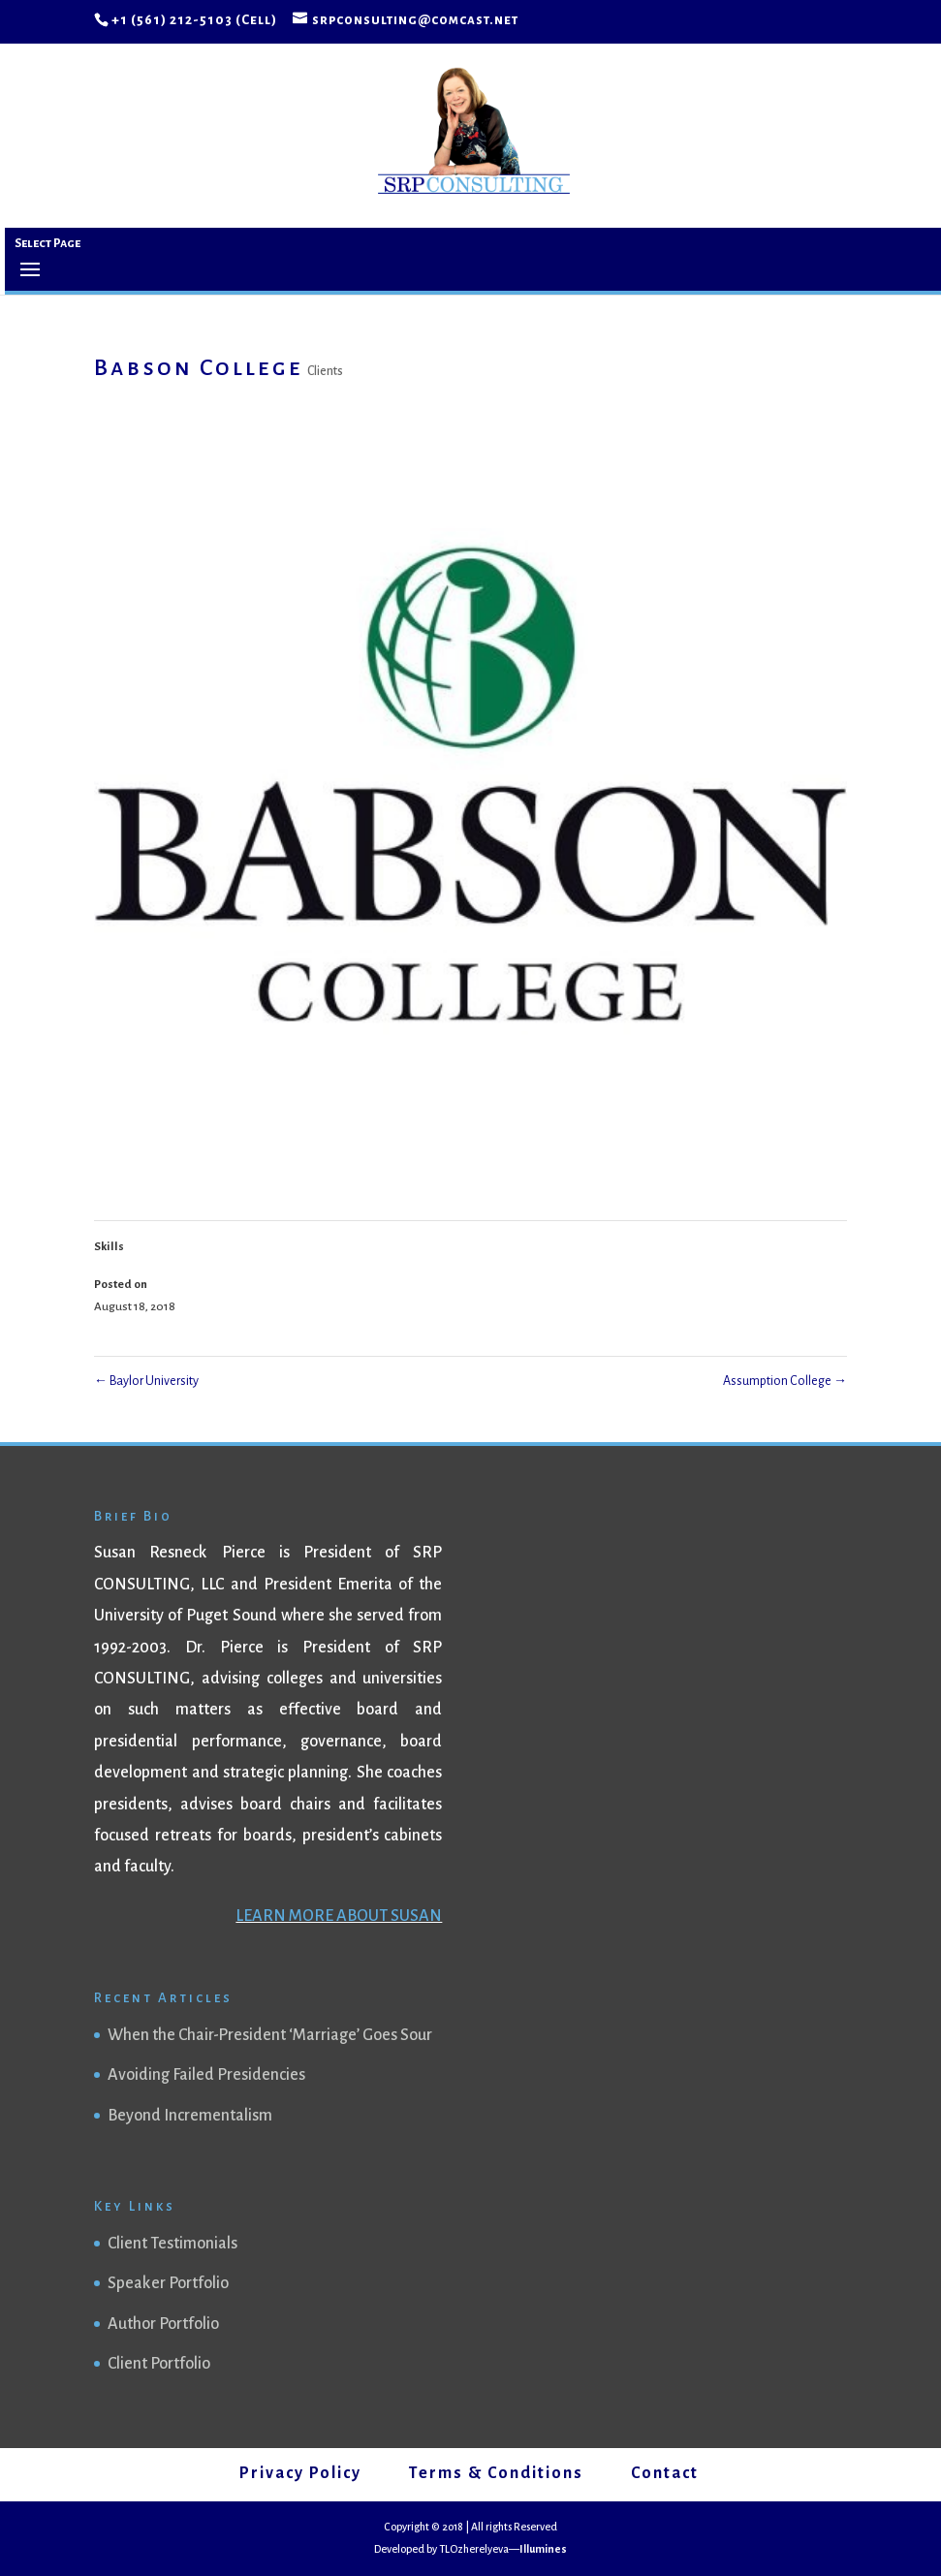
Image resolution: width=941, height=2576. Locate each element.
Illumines (543, 2549)
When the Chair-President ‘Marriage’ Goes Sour (270, 2035)
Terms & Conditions (496, 2473)
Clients (325, 371)
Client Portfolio (159, 2363)
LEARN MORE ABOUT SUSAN (338, 1916)
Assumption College (785, 1381)
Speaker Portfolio (168, 2283)
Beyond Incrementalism (190, 2115)
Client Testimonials (172, 2243)
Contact (665, 2473)
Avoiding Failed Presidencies (206, 2075)
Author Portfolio (163, 2324)
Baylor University (146, 1381)
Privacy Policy (300, 2473)
